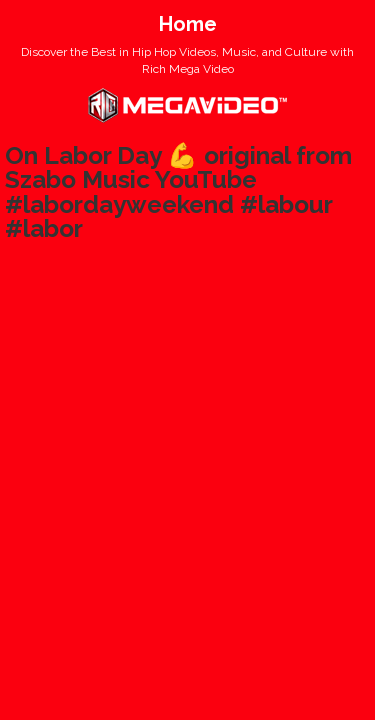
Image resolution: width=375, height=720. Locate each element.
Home (188, 24)
